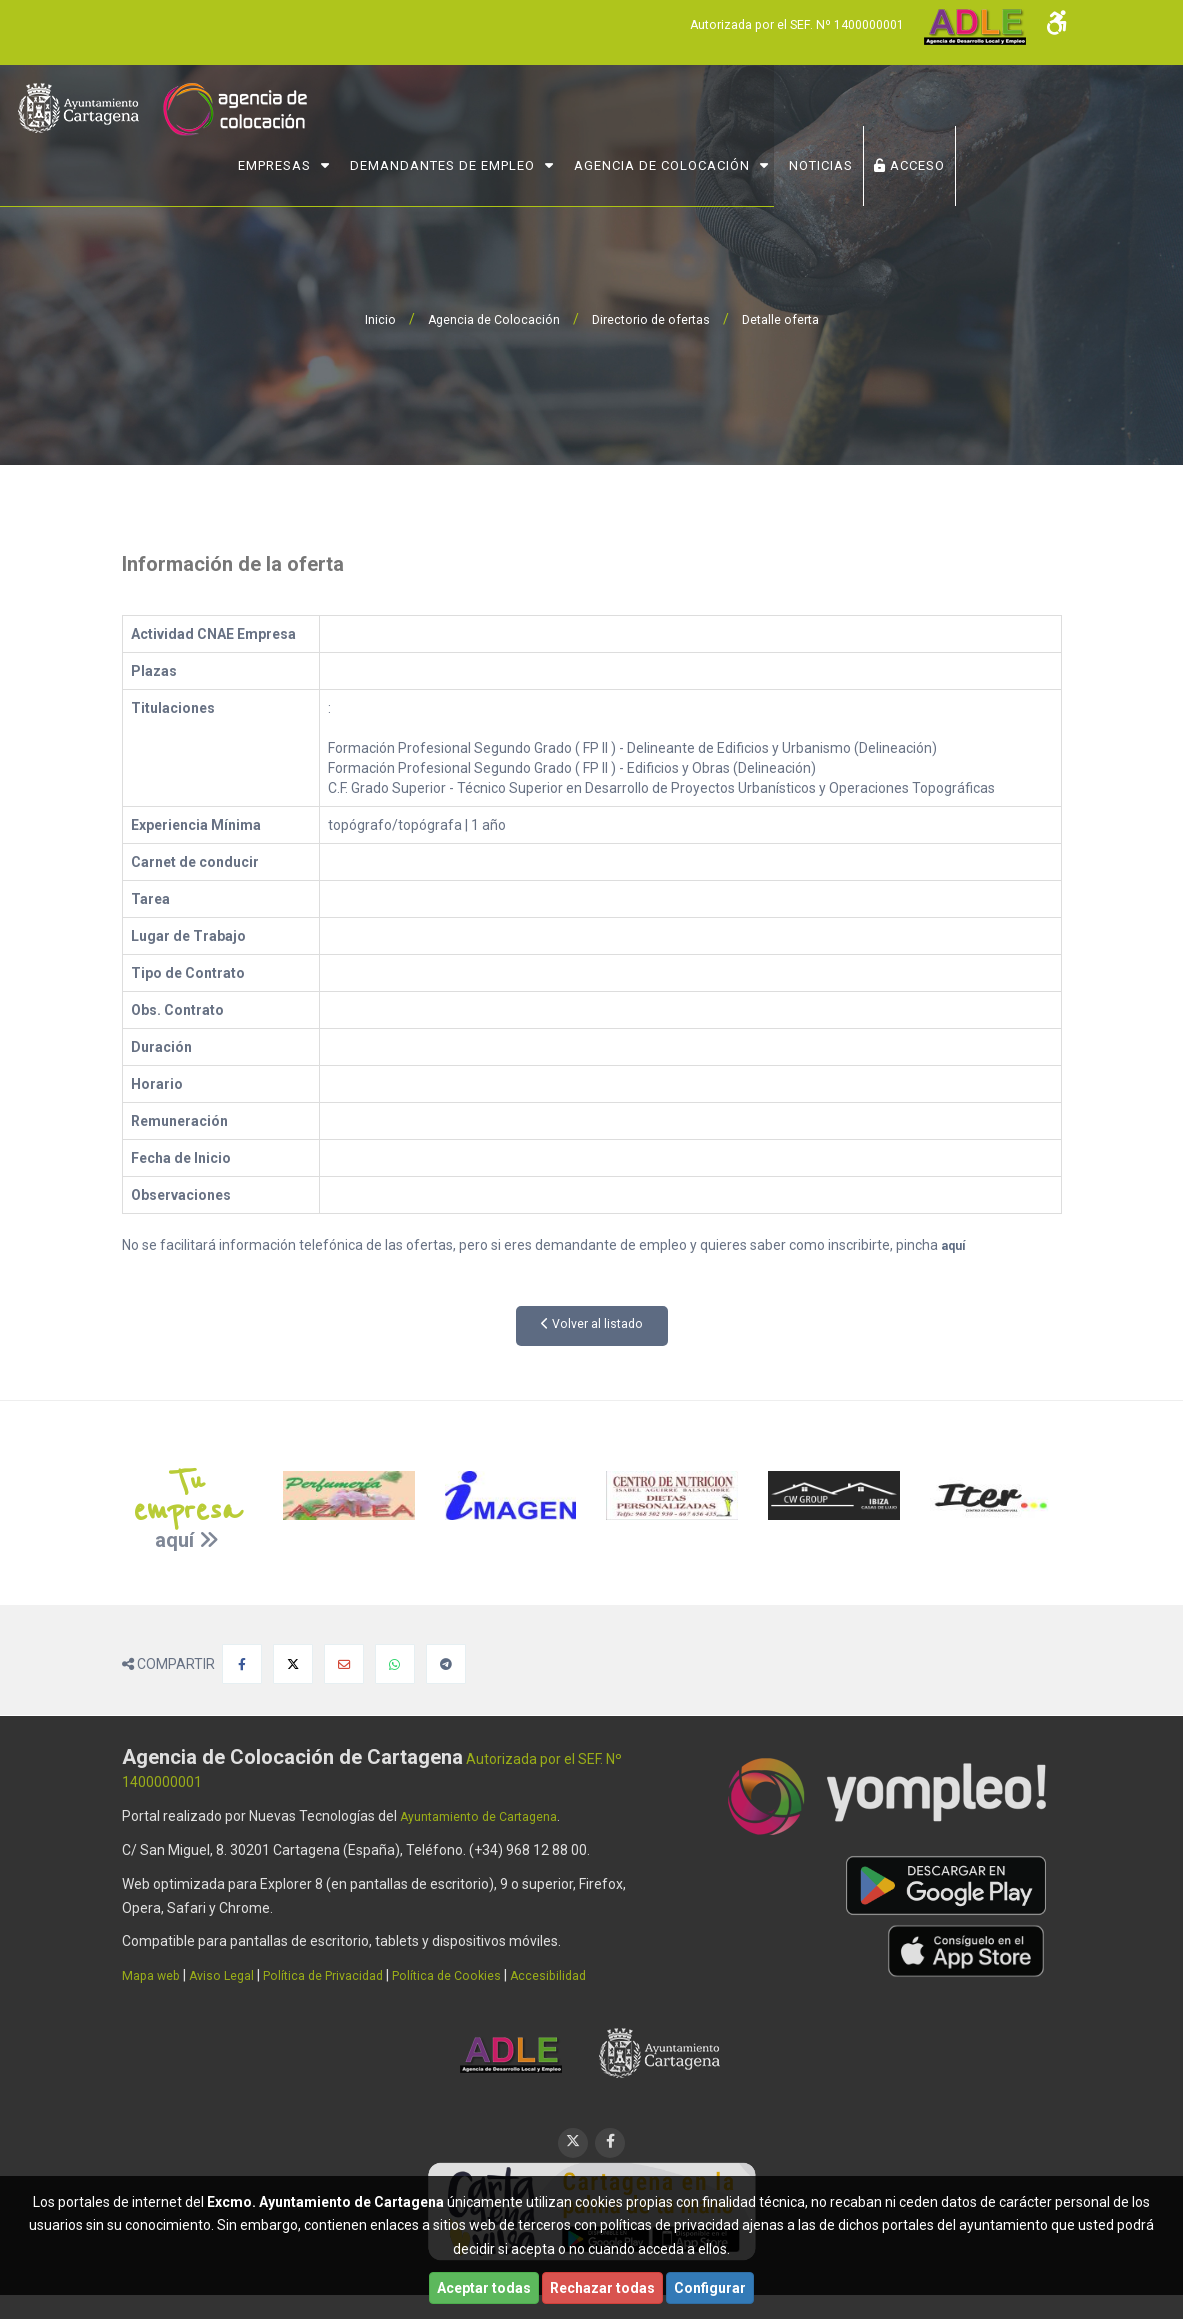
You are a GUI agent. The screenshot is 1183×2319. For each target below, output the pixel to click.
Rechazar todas (602, 2288)
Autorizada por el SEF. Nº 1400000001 (780, 24)
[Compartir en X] (293, 1664)
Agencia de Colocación (768, 156)
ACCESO (1015, 156)
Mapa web (155, 1975)
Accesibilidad (589, 1975)
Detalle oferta (792, 319)
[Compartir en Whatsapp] (395, 1664)
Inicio (364, 319)
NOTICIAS (927, 156)
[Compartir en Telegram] (446, 1664)
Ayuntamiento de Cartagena (490, 1816)
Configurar (710, 2288)
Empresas (380, 156)
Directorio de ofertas (652, 319)
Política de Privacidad (345, 1975)
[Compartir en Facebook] (242, 1664)
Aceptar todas (484, 2288)
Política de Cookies (480, 1975)
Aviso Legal (233, 1975)
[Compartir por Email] (344, 1664)
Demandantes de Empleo (548, 156)
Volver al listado (591, 1325)
